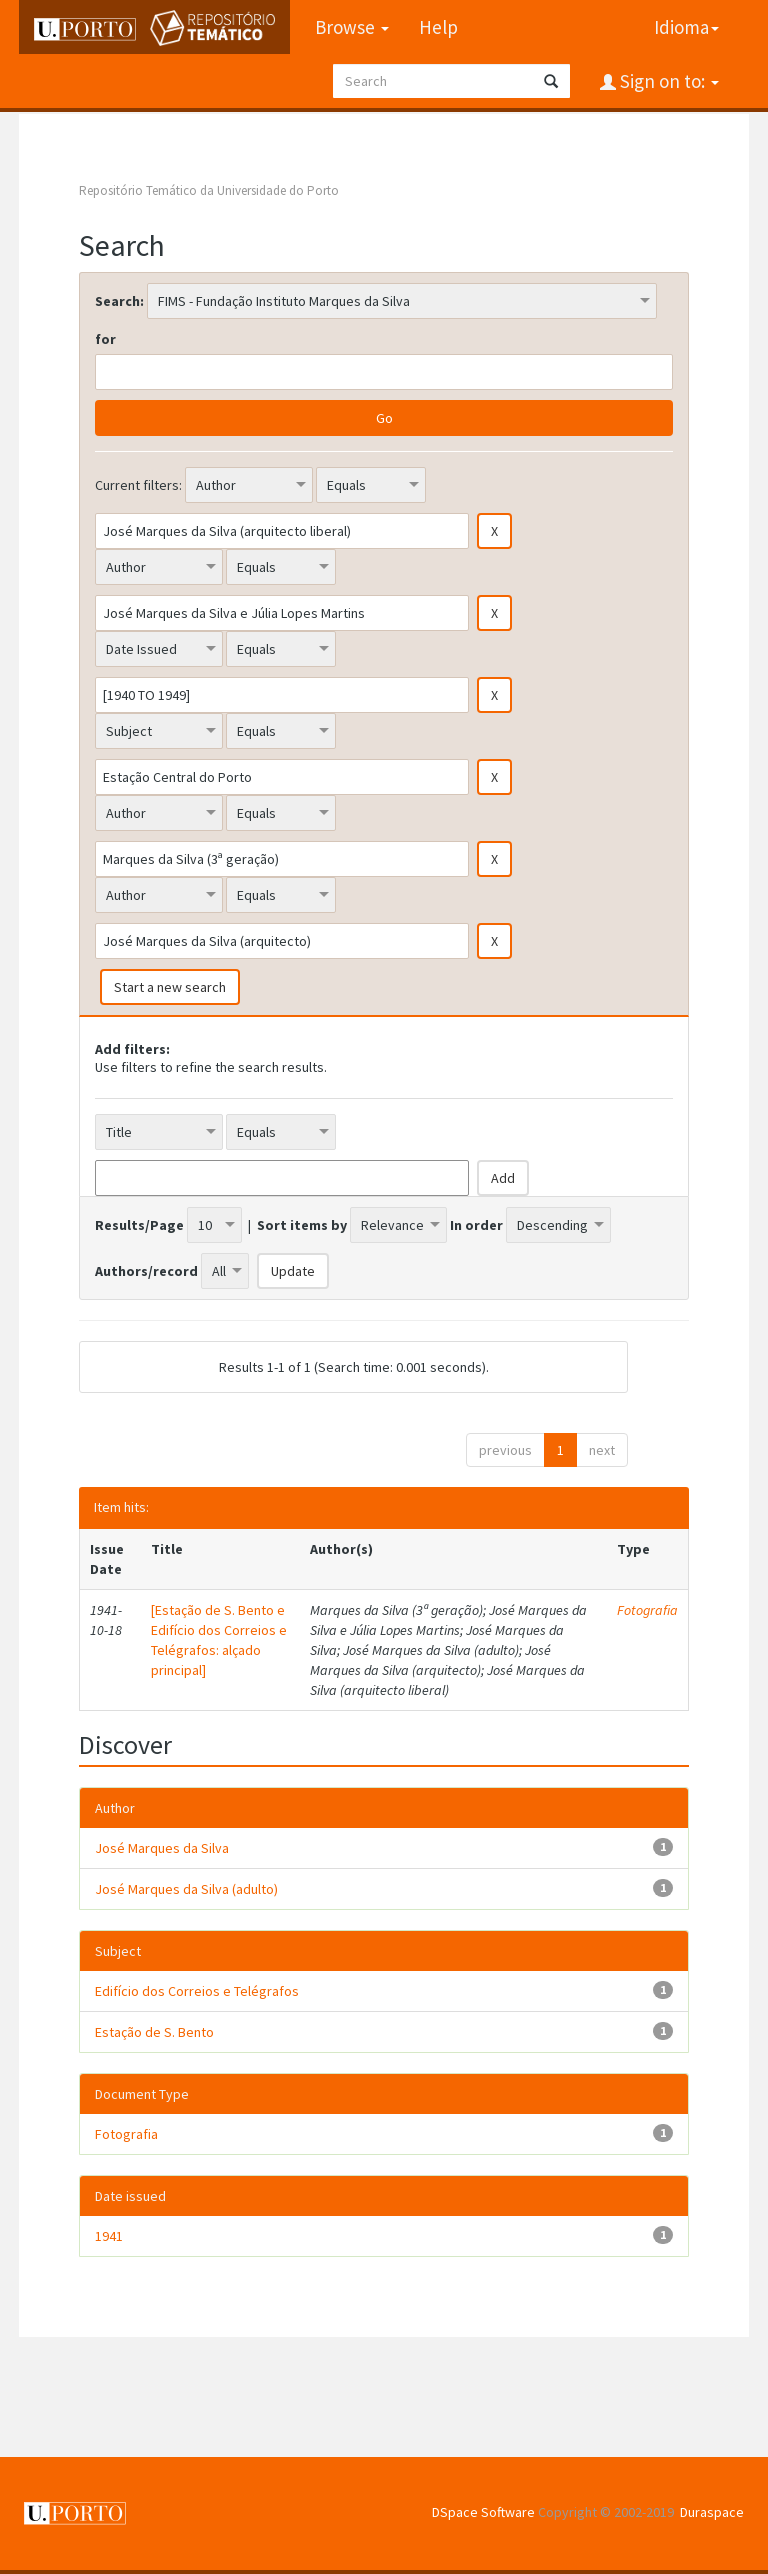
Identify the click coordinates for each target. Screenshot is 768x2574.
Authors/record (146, 1271)
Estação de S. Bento (154, 2032)
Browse (352, 27)
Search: (119, 301)
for (105, 339)
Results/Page (139, 1225)
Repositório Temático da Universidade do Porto (209, 190)
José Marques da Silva (162, 1848)
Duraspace (712, 2512)
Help (438, 27)
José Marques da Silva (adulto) (186, 1889)
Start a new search (170, 987)
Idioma (686, 27)
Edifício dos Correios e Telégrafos (197, 1991)
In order (476, 1225)
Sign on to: (667, 81)
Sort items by (302, 1225)
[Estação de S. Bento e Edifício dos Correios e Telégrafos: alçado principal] (219, 1640)
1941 (109, 2236)
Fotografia (647, 1610)
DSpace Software (483, 2512)
